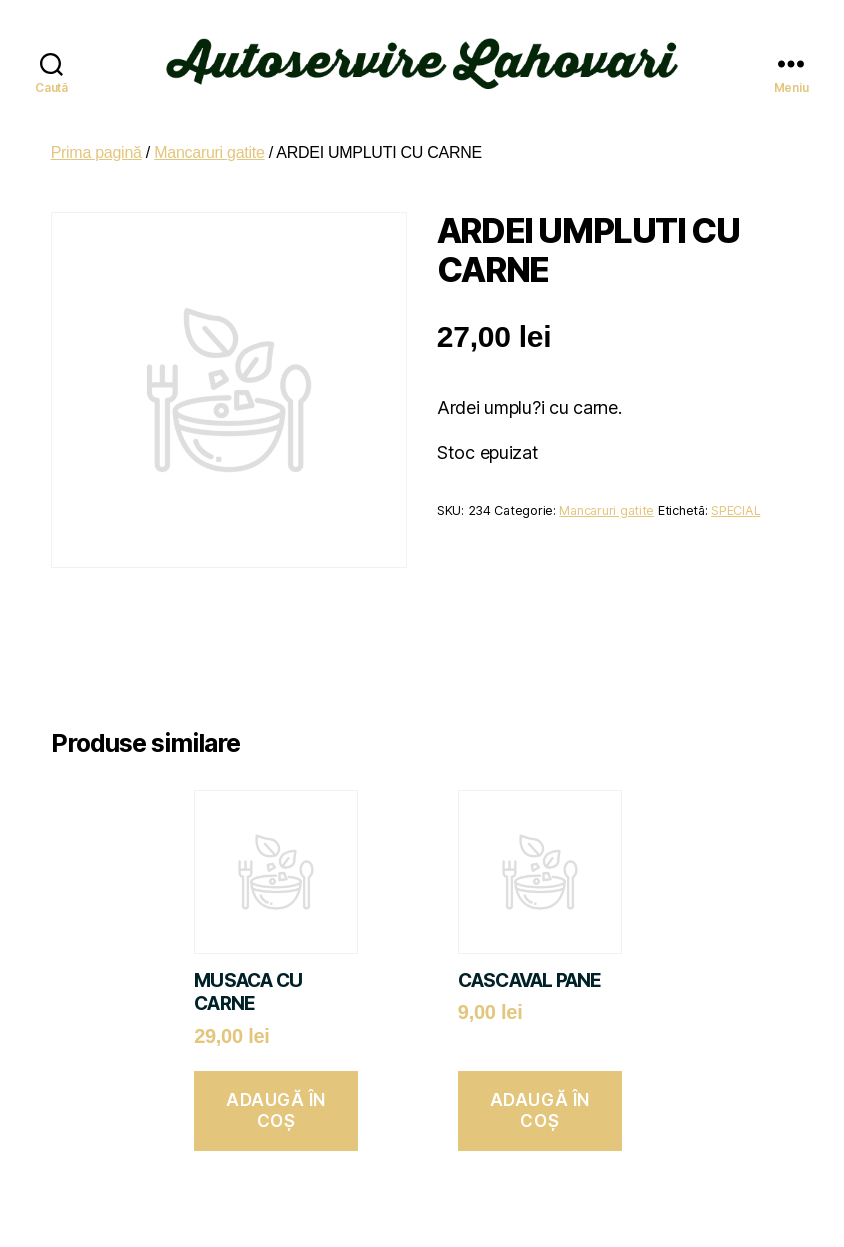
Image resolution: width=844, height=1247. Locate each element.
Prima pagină (96, 141)
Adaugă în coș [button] (276, 1099)
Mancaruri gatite (209, 141)
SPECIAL (735, 499)
